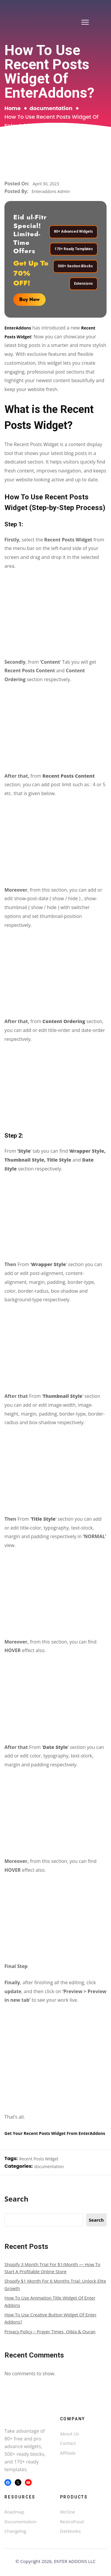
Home (12, 108)
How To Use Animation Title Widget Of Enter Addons (49, 2301)
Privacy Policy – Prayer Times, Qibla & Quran (50, 2331)
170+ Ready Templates (73, 249)
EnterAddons (17, 328)
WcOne (67, 2512)
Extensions (83, 284)
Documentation (20, 2521)
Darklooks (70, 2531)
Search (16, 2199)
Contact (68, 2443)
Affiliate (68, 2453)
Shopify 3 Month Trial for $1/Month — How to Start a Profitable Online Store (52, 2267)
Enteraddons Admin (51, 191)
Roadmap (14, 2512)
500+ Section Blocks (75, 266)
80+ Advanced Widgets (73, 232)
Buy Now (29, 299)
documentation (51, 108)
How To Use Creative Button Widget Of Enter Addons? (50, 2318)
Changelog (15, 2531)
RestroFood (72, 2521)
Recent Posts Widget (39, 2159)
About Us (69, 2434)
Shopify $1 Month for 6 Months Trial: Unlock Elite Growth (55, 2284)
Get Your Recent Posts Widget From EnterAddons (54, 2133)
